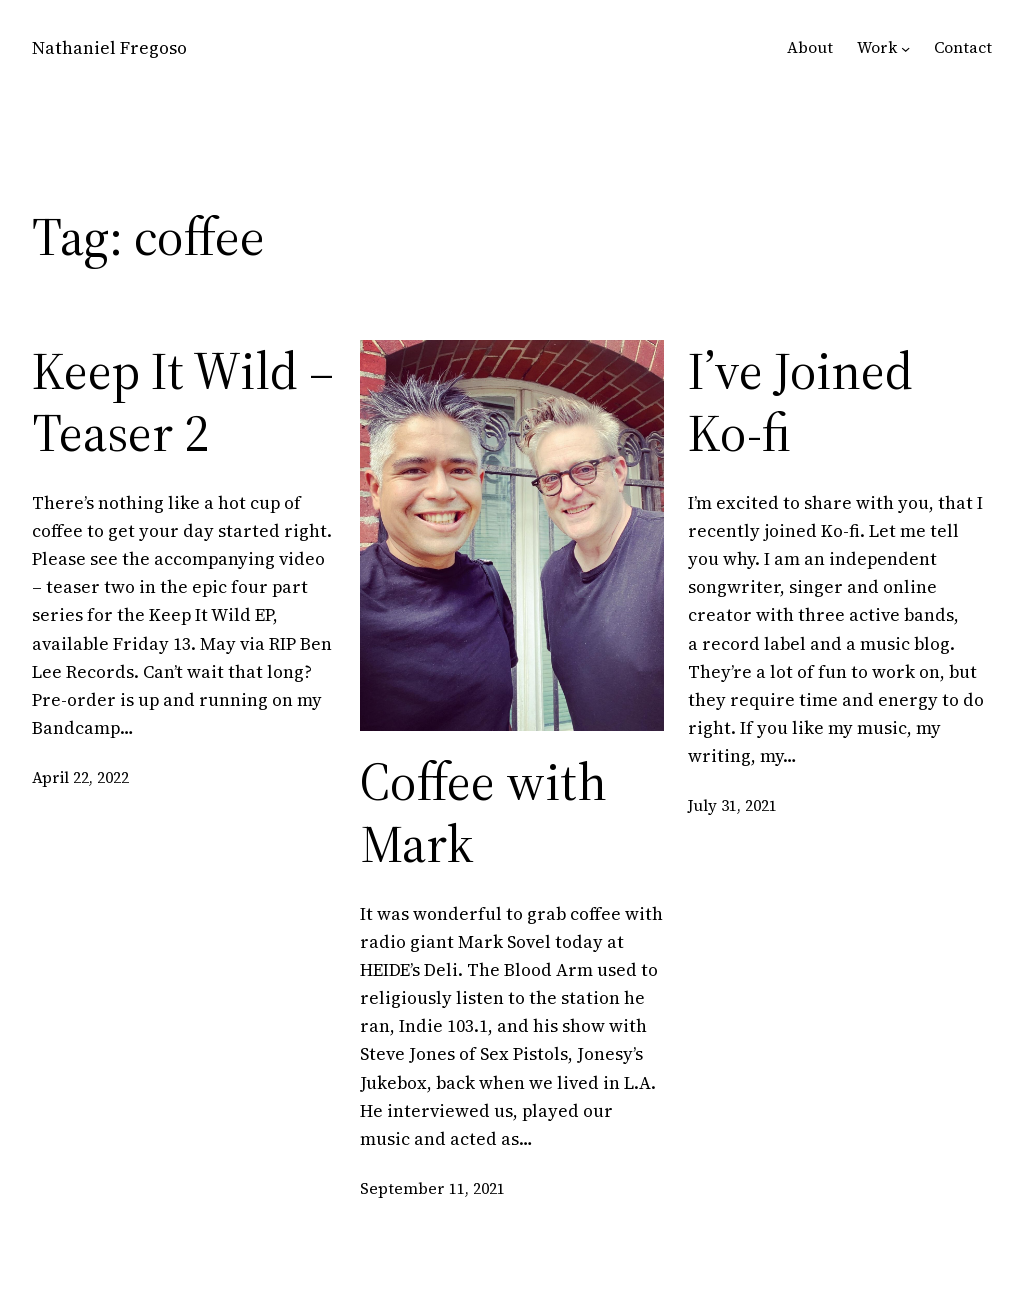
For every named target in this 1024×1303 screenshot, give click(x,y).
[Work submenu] (905, 48)
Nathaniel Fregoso (109, 48)
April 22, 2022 (80, 777)
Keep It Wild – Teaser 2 (183, 402)
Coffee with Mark (483, 813)
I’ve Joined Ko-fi (800, 402)
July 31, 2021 (732, 805)
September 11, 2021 (432, 1188)
